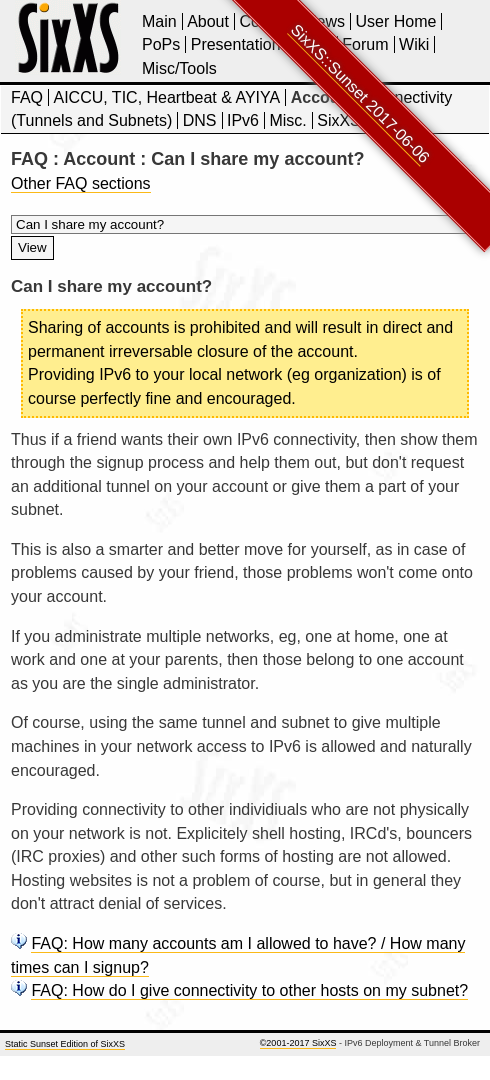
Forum (365, 44)
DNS (200, 120)
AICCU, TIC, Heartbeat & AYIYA (166, 97)
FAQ (27, 97)
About (208, 21)
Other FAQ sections (81, 183)
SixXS (339, 120)
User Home (395, 21)
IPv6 (243, 120)
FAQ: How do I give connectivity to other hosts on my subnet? (249, 990)
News (325, 21)
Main (159, 21)
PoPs (161, 44)
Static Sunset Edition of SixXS (65, 1044)
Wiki (414, 44)
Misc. (287, 120)
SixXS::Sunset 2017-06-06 (360, 93)
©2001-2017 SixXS (298, 1043)
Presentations (240, 44)
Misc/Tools (179, 68)
